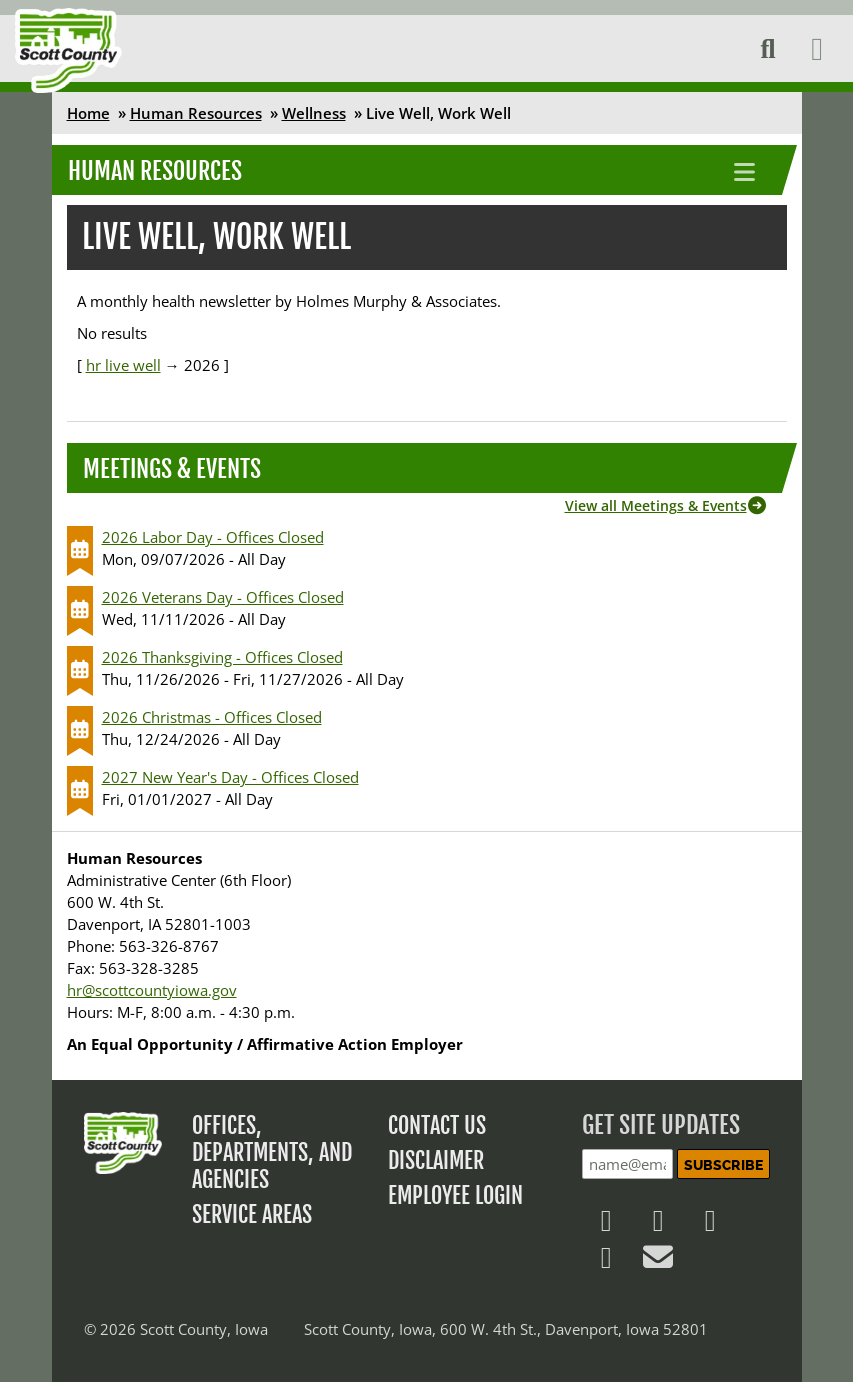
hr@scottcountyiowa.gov (152, 990)
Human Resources (196, 113)
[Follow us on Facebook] (606, 1225)
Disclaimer (436, 1160)
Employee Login (455, 1195)
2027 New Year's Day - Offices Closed (230, 777)
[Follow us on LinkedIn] (710, 1225)
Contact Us (437, 1125)
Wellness (314, 113)
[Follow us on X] (658, 1225)
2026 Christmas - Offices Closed (212, 717)
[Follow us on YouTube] (606, 1262)
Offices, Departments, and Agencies (272, 1152)
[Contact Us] (658, 1262)
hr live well (123, 365)
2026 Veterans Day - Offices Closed (223, 597)
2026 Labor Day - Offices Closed (213, 537)
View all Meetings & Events (656, 505)
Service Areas (252, 1214)
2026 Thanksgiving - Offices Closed (222, 657)
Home (88, 113)
